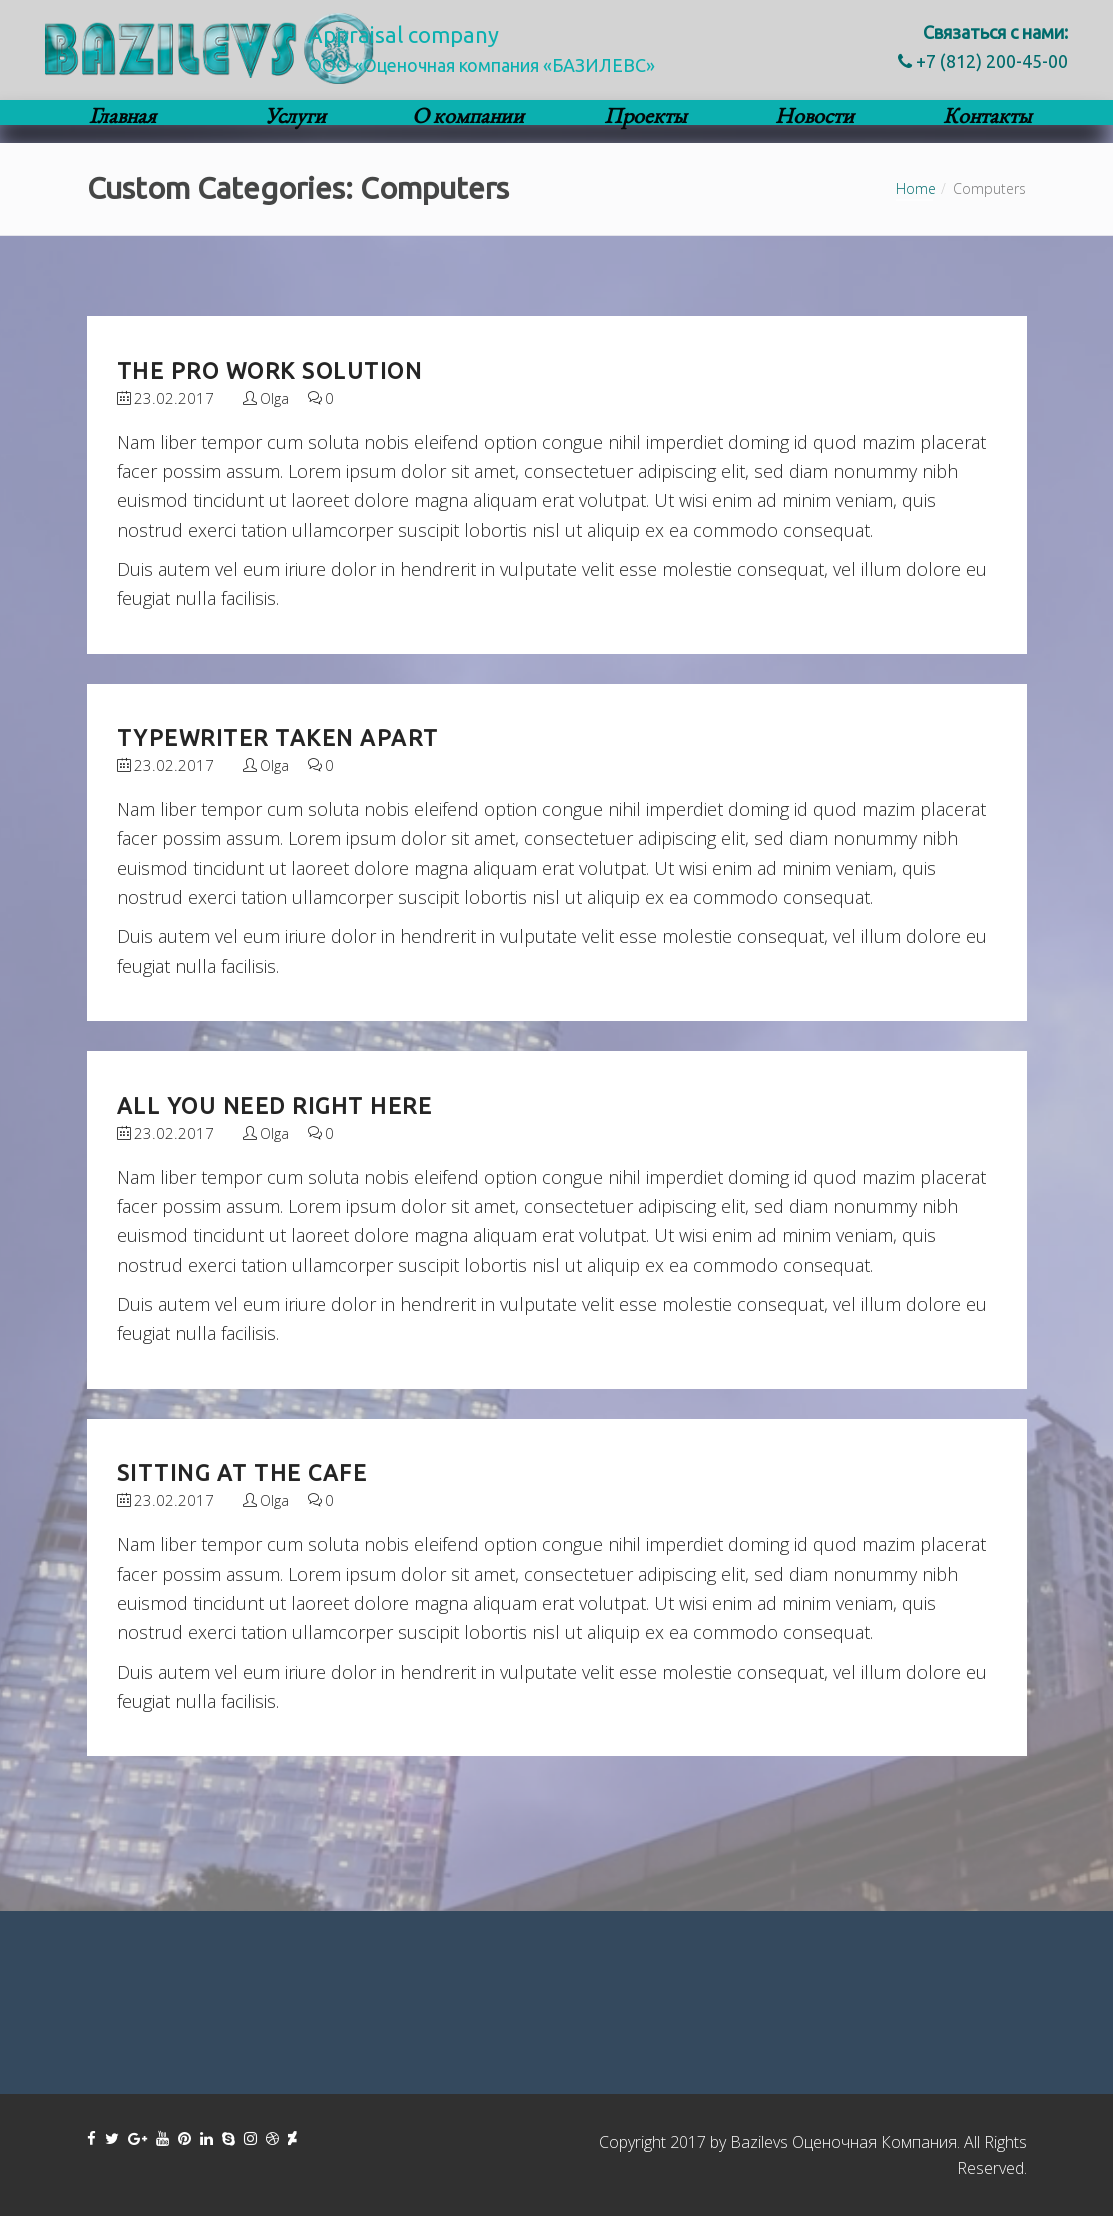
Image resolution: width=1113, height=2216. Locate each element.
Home (916, 188)
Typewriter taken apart (278, 737)
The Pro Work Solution (270, 370)
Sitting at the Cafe (242, 1472)
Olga (274, 398)
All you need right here (275, 1105)
